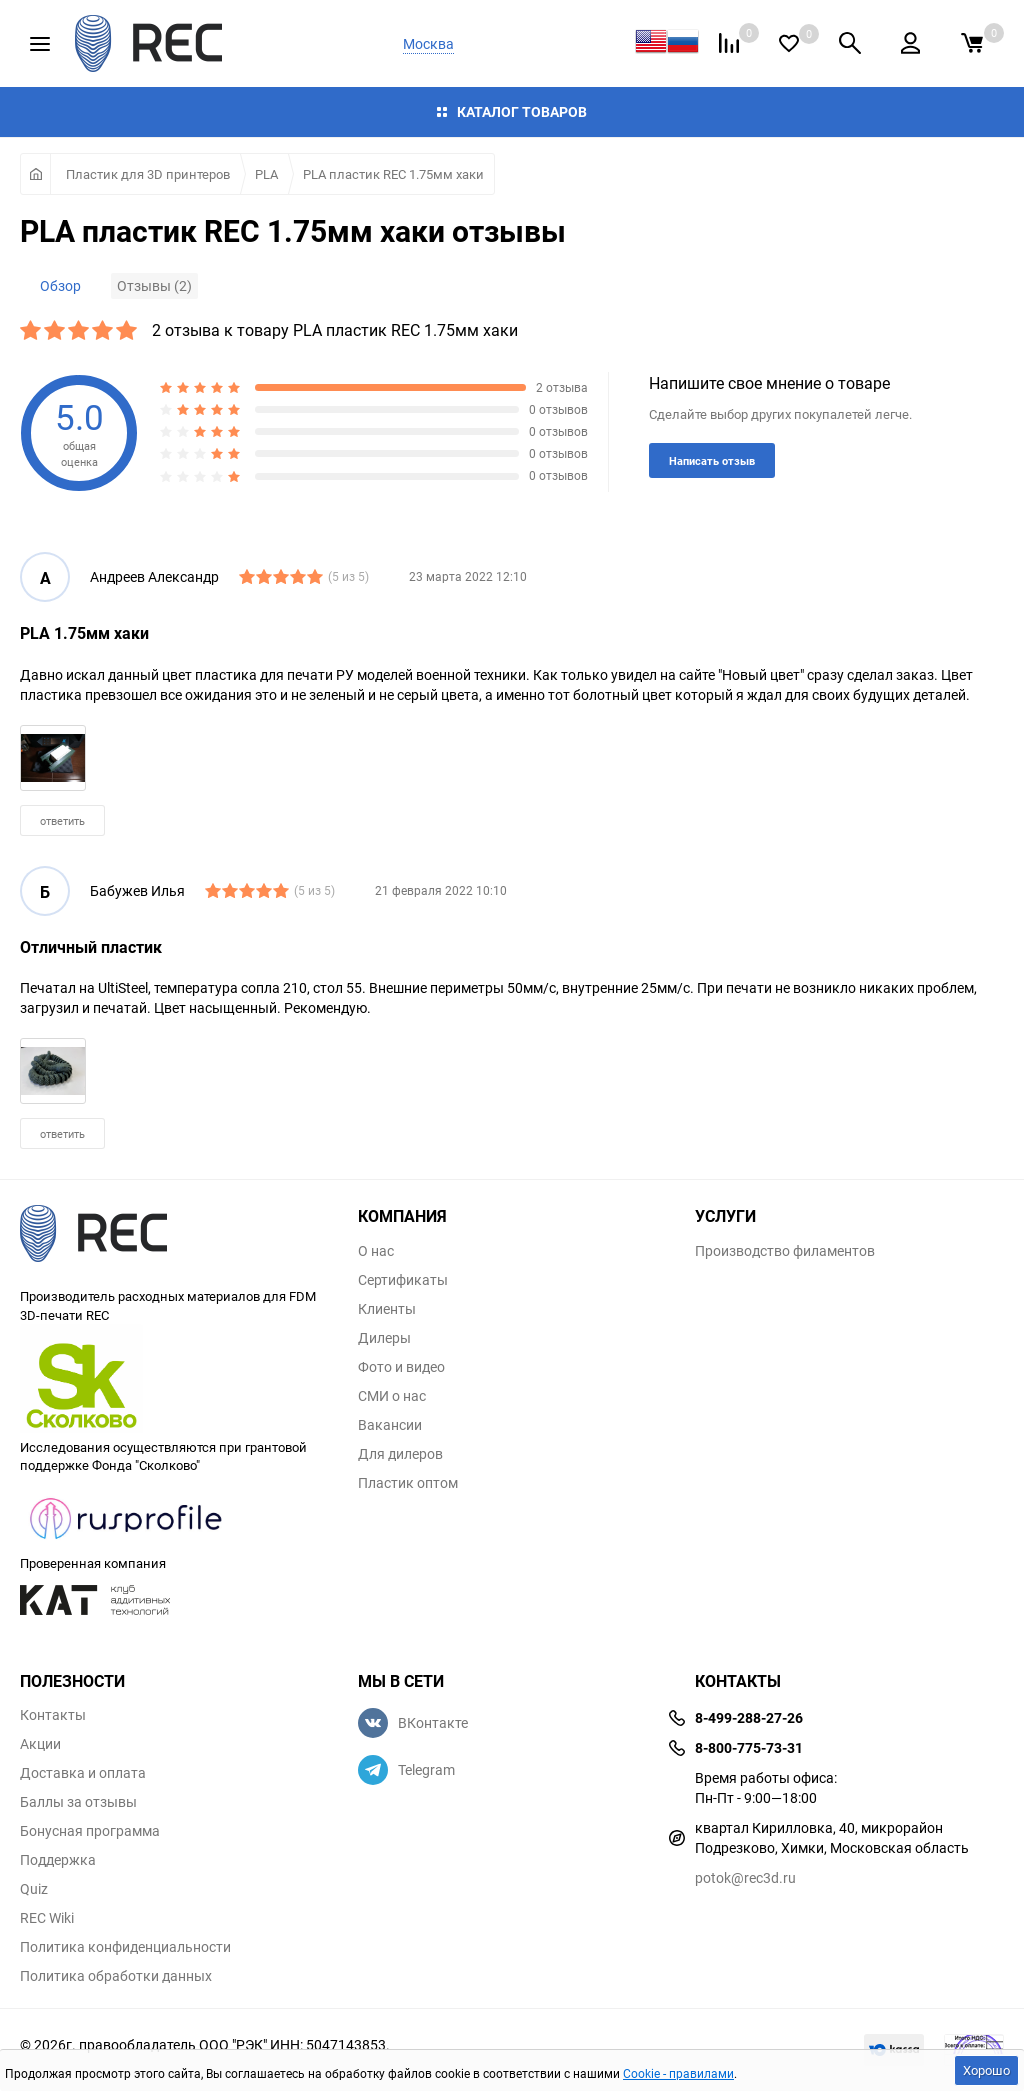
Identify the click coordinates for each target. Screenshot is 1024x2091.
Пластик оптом (408, 1483)
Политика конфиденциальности (125, 1947)
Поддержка (58, 1860)
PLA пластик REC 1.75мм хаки (393, 174)
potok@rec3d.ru (745, 1877)
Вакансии (390, 1425)
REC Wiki (47, 1918)
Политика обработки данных (116, 1976)
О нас (376, 1251)
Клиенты (387, 1309)
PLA (266, 174)
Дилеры (384, 1338)
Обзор (60, 285)
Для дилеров (400, 1454)
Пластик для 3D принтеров (148, 174)
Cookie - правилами (678, 2073)
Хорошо (986, 2070)
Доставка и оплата (83, 1773)
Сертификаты (403, 1280)
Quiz (34, 1889)
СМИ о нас (392, 1396)
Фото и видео (401, 1367)
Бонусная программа (90, 1831)
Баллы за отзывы (78, 1802)
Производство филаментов (785, 1251)
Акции (40, 1744)
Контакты (53, 1715)
